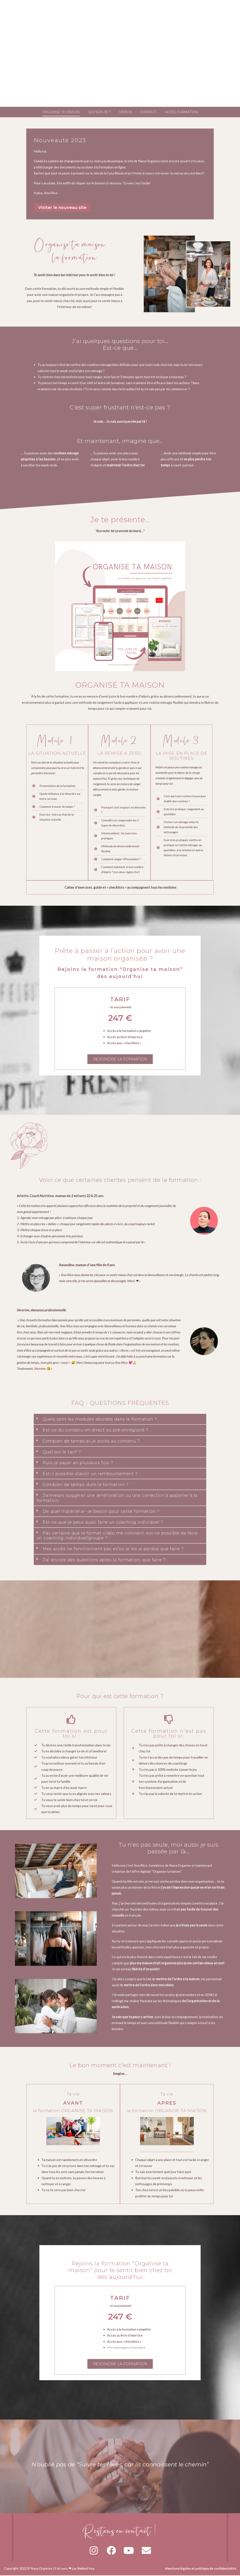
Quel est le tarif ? (62, 1451)
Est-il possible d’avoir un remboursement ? (90, 1473)
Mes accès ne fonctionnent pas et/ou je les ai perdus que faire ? (113, 1549)
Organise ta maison (61, 112)
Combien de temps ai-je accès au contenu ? (91, 1440)
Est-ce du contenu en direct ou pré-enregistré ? (95, 1429)
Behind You (85, 2569)
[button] (120, 1419)
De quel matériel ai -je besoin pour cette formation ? (101, 1511)
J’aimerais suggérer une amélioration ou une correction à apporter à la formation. (117, 1498)
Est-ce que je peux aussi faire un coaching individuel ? (103, 1522)
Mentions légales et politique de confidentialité (200, 2569)
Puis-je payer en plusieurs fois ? (78, 1462)
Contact (148, 112)
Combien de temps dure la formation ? (86, 1484)
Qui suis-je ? (99, 112)
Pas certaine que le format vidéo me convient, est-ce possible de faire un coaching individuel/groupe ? (117, 1536)
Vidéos (125, 112)
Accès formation (181, 112)
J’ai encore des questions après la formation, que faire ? (104, 1560)
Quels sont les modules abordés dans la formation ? (100, 1418)
